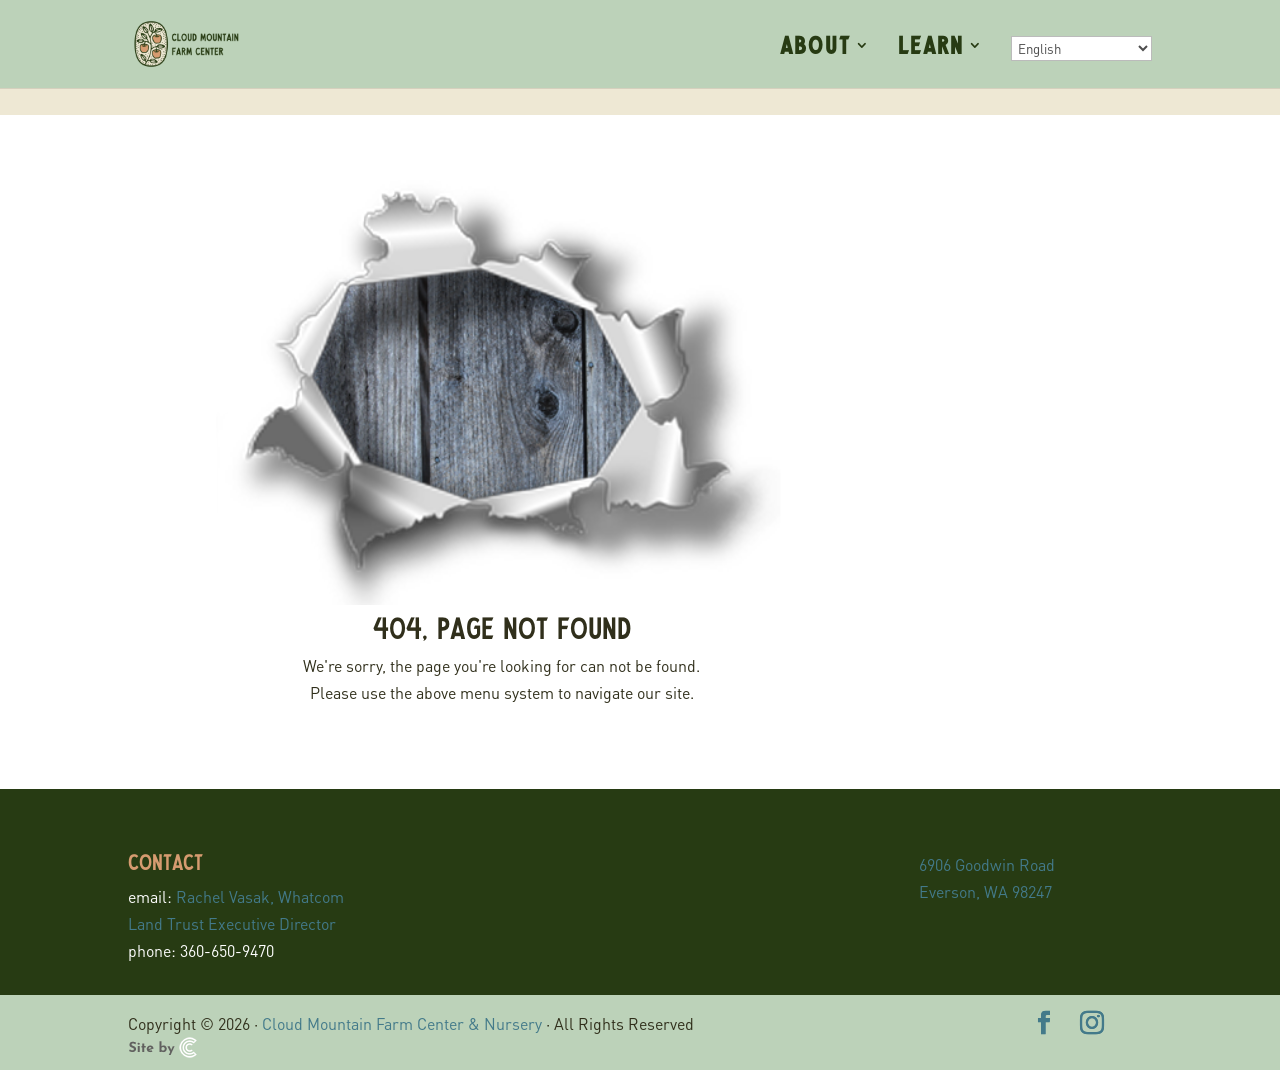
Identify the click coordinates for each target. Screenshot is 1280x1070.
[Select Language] (1081, 48)
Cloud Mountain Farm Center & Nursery (402, 1023)
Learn (931, 47)
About (815, 47)
